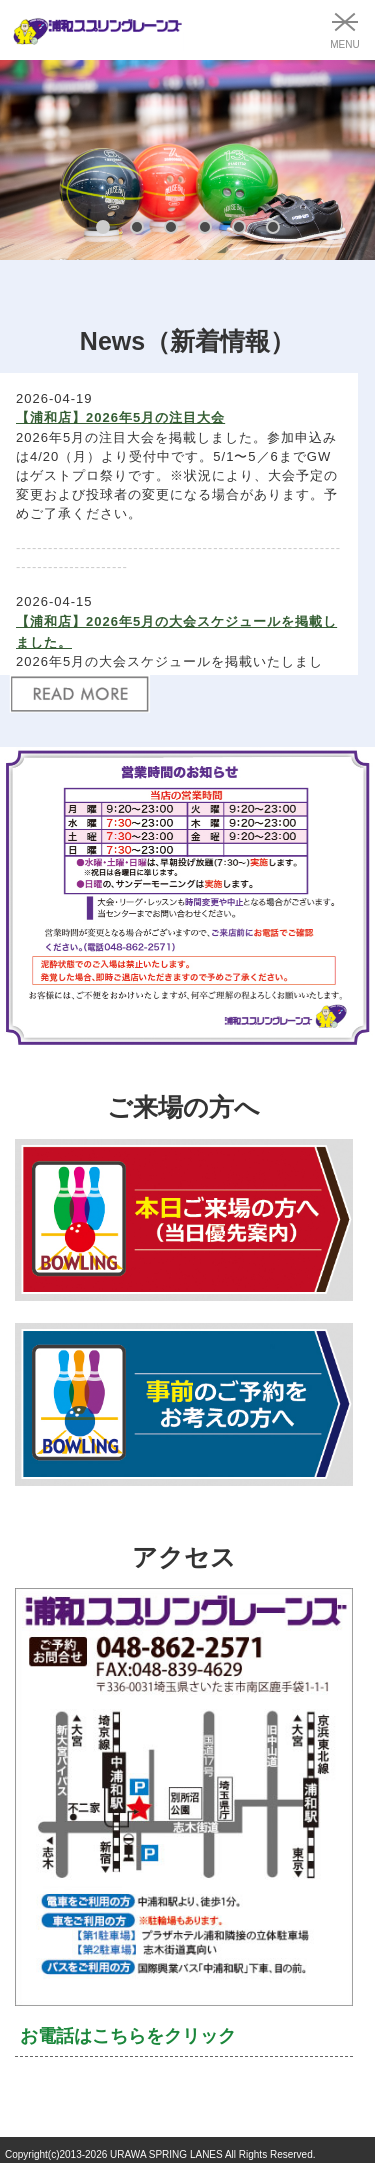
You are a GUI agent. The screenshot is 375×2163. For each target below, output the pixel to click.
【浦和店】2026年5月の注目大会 (120, 417)
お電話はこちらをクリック (128, 2036)
